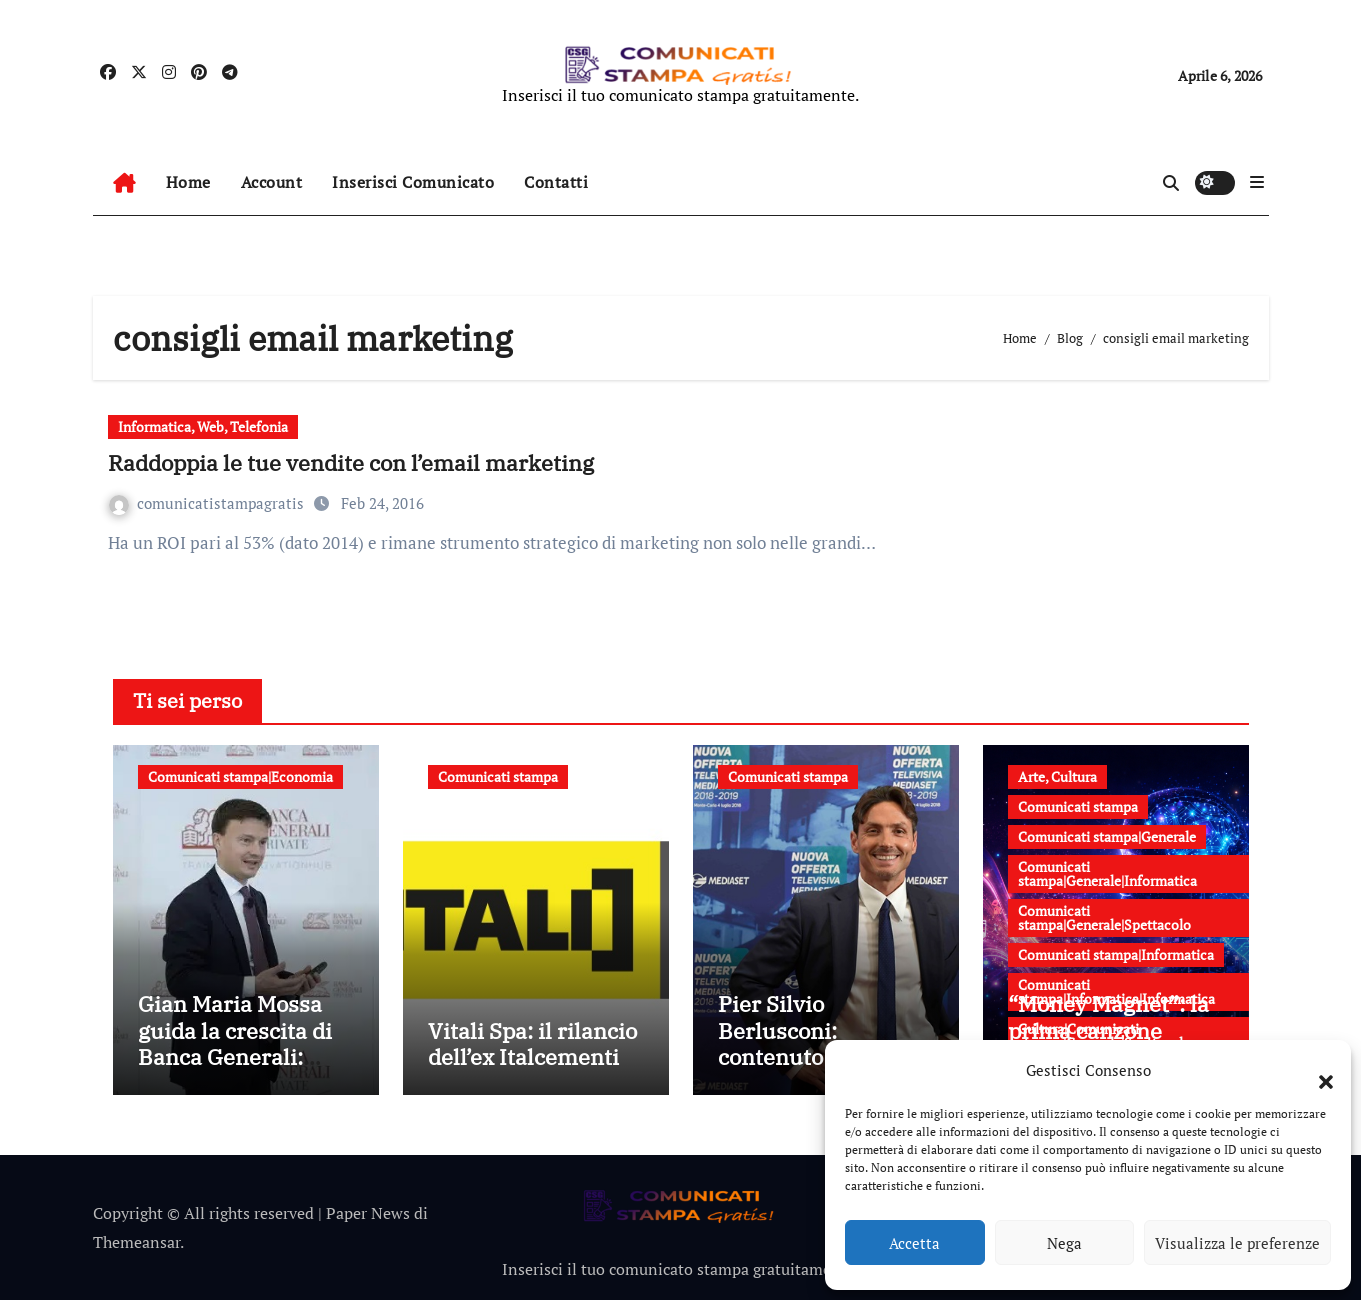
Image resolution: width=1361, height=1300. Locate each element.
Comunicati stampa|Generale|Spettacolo (1104, 917)
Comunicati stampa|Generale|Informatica (1107, 873)
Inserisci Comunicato (413, 182)
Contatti (556, 182)
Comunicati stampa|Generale (1107, 836)
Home (188, 182)
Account (272, 182)
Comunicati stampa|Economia (240, 776)
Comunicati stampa (498, 776)
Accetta (914, 1243)
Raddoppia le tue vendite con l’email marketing (351, 462)
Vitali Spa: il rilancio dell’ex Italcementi (532, 1043)
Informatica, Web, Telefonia (203, 426)
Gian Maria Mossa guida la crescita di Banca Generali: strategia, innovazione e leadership (235, 1069)
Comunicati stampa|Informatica (1116, 954)
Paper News (368, 1213)
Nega (1064, 1243)
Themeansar (136, 1242)
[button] (1316, 1070)
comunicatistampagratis (208, 503)
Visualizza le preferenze (1237, 1243)
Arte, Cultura (1057, 776)
